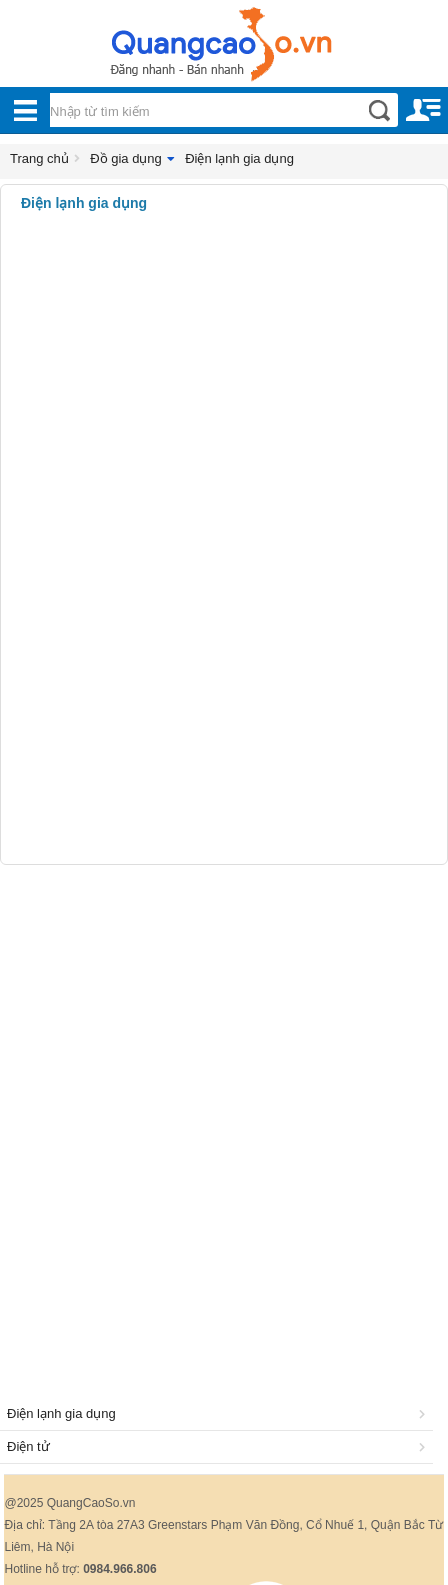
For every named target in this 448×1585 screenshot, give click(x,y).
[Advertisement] (224, 1109)
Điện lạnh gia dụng (239, 158)
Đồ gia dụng (126, 158)
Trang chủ (39, 158)
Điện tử (219, 1446)
